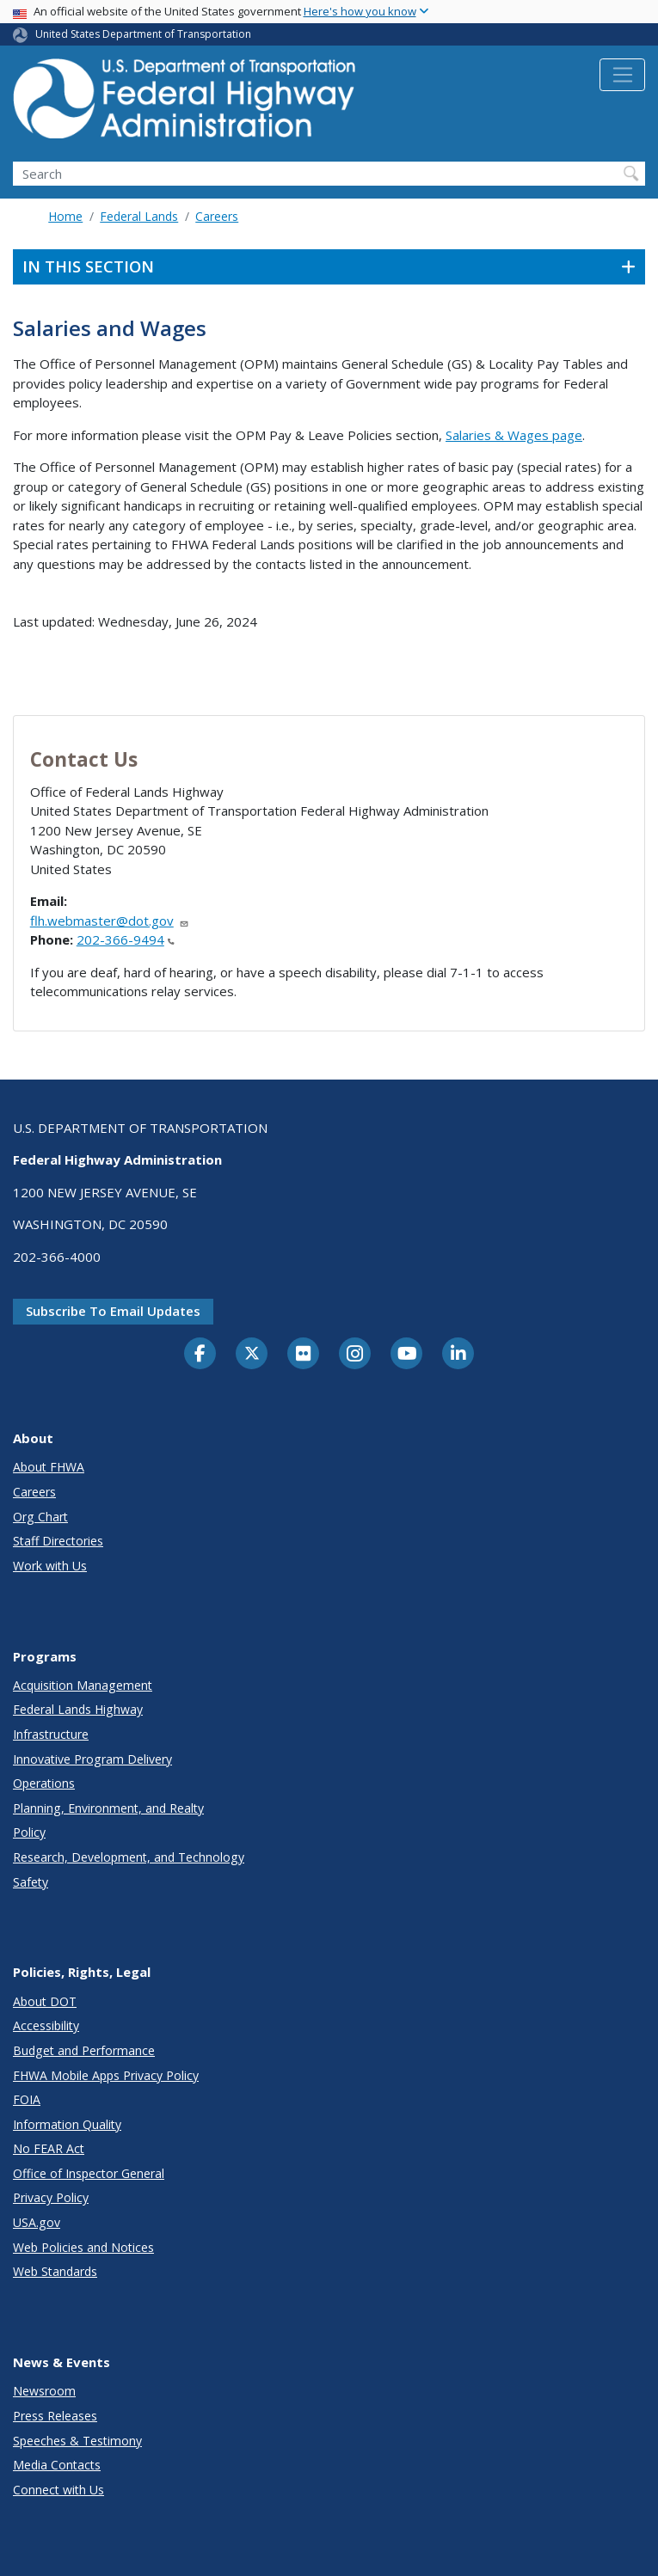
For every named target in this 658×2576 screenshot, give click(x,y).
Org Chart (40, 1516)
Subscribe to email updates (113, 1310)
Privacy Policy (51, 2197)
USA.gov (36, 2222)
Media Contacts (57, 2465)
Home (65, 216)
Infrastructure (51, 1734)
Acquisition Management (82, 1685)
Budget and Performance (84, 2050)
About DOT (45, 2001)
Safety (30, 1882)
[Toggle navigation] (622, 74)
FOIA (26, 2099)
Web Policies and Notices (83, 2247)
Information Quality (67, 2124)
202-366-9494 (126, 939)
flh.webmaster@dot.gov (109, 920)
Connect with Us (58, 2489)
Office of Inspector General (88, 2173)
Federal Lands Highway (78, 1709)
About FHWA (48, 1467)
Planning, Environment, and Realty (108, 1808)
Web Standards (55, 2271)
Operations (44, 1783)
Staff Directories (58, 1541)
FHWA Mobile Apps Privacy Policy (106, 2075)
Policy (29, 1832)
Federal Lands (139, 216)
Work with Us (50, 1565)
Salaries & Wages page (514, 435)
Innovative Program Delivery (92, 1759)
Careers (216, 216)
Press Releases (55, 2416)
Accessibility (46, 2025)
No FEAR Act (48, 2148)
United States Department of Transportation (143, 34)
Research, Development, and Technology (128, 1857)
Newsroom (44, 2391)
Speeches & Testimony (77, 2440)
